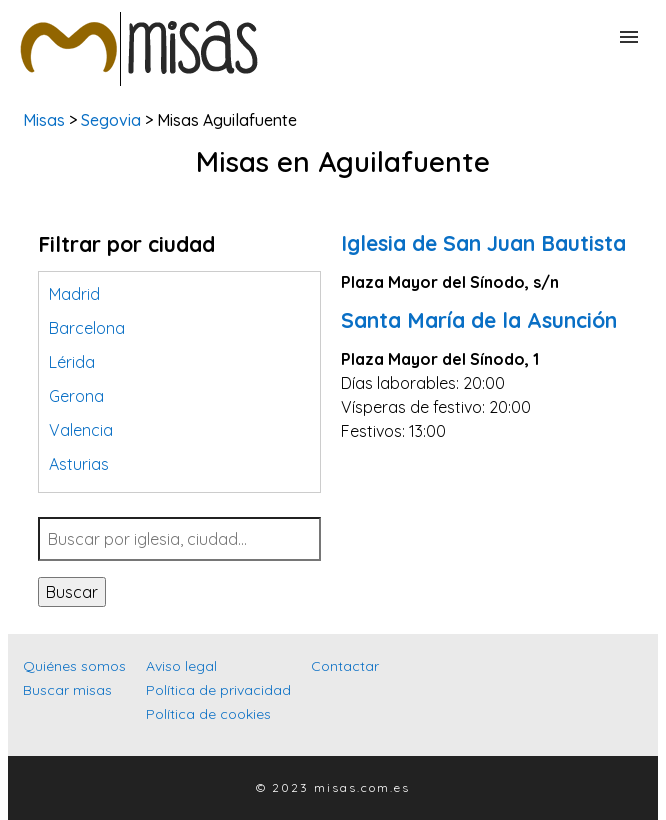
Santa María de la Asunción (479, 320)
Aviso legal (181, 666)
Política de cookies (208, 714)
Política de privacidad (218, 690)
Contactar (345, 666)
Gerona (76, 396)
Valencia (81, 430)
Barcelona (87, 328)
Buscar (72, 592)
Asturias (79, 464)
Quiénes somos (74, 666)
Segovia (111, 120)
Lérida (72, 362)
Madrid (74, 294)
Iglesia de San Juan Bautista (483, 243)
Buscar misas (67, 690)
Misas (44, 120)
